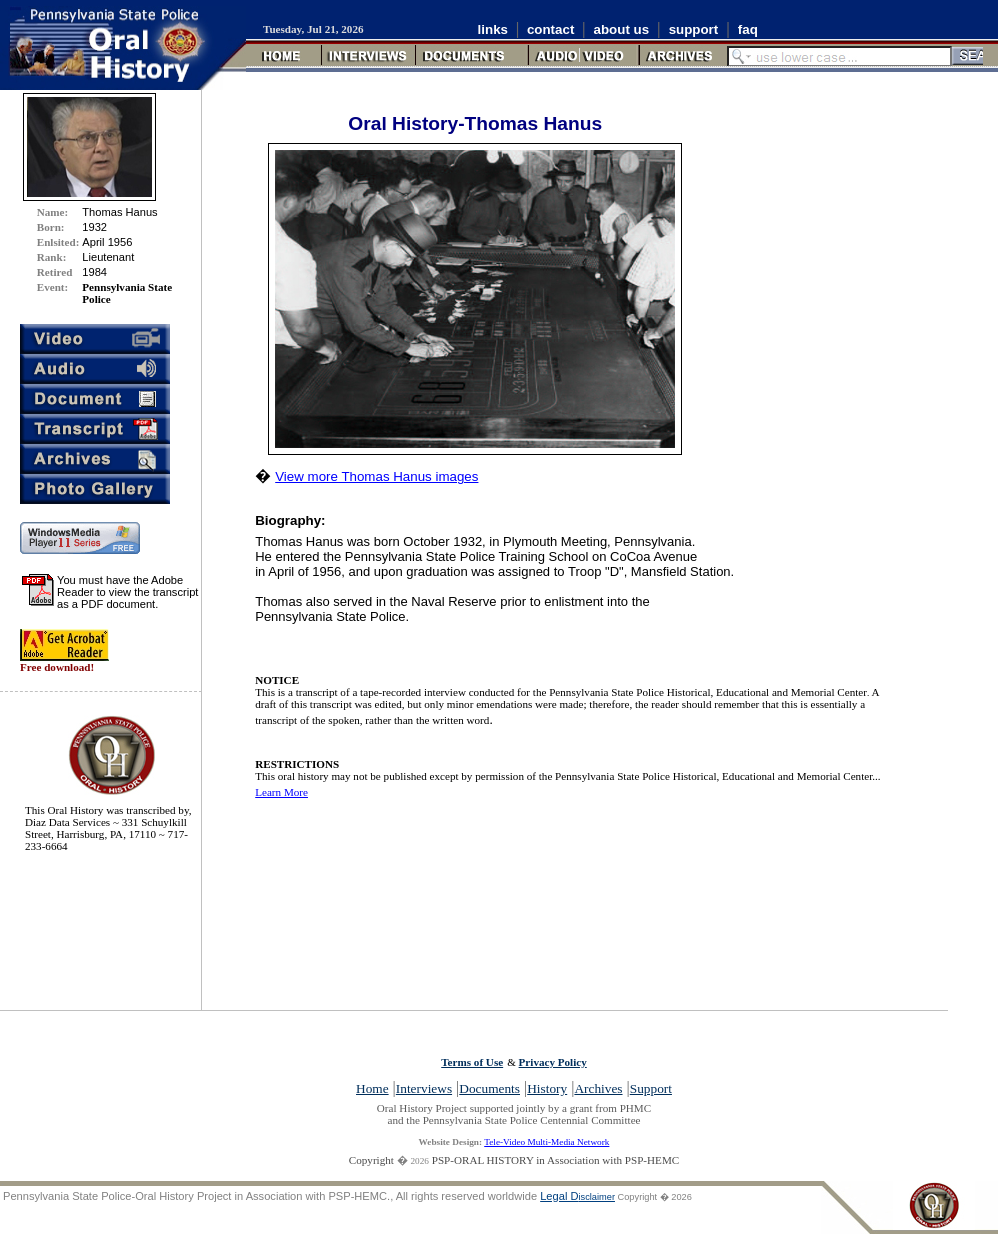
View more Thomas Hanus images (376, 476)
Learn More (281, 792)
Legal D (577, 1196)
